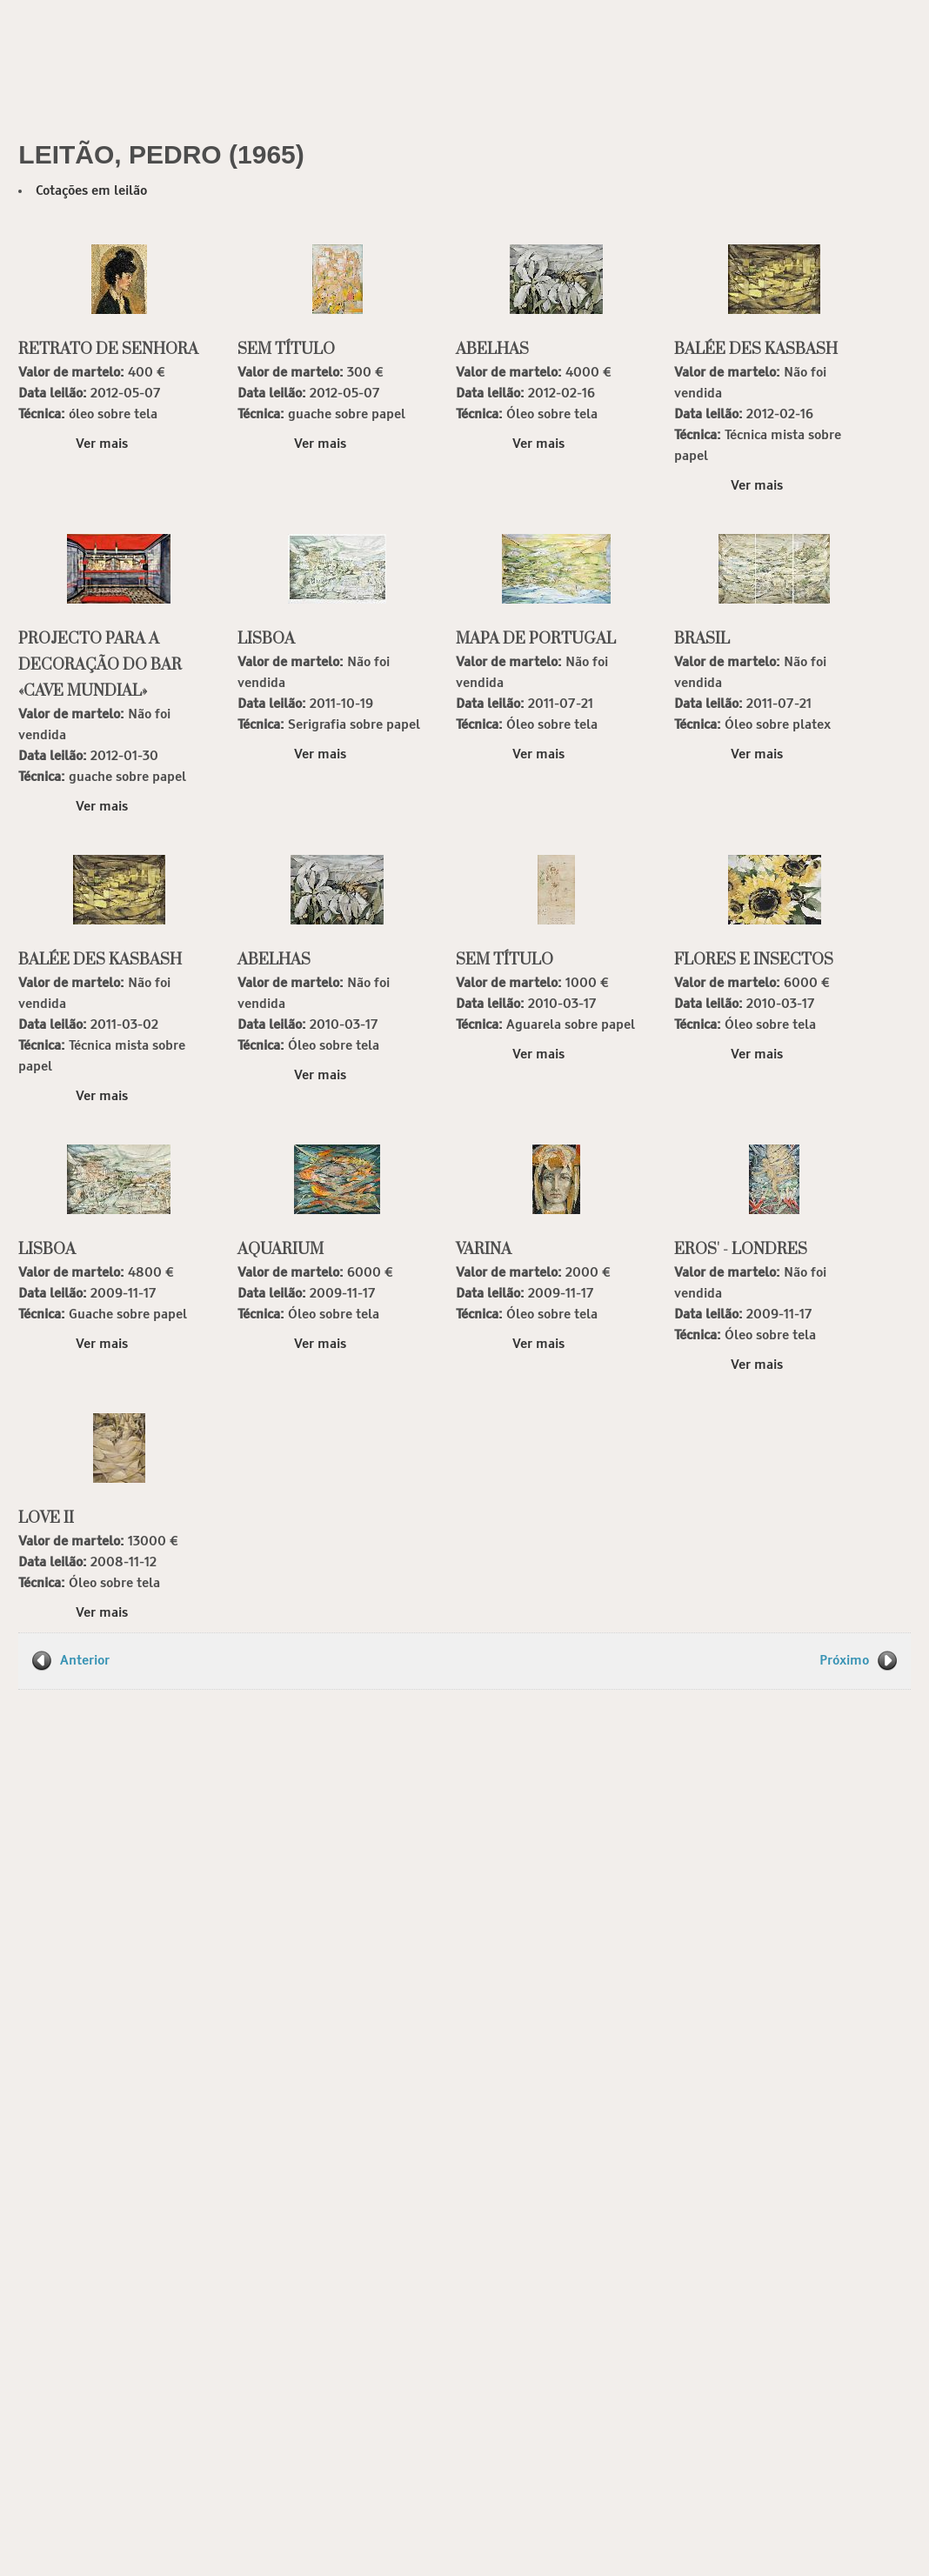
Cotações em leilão (91, 190)
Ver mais (102, 443)
